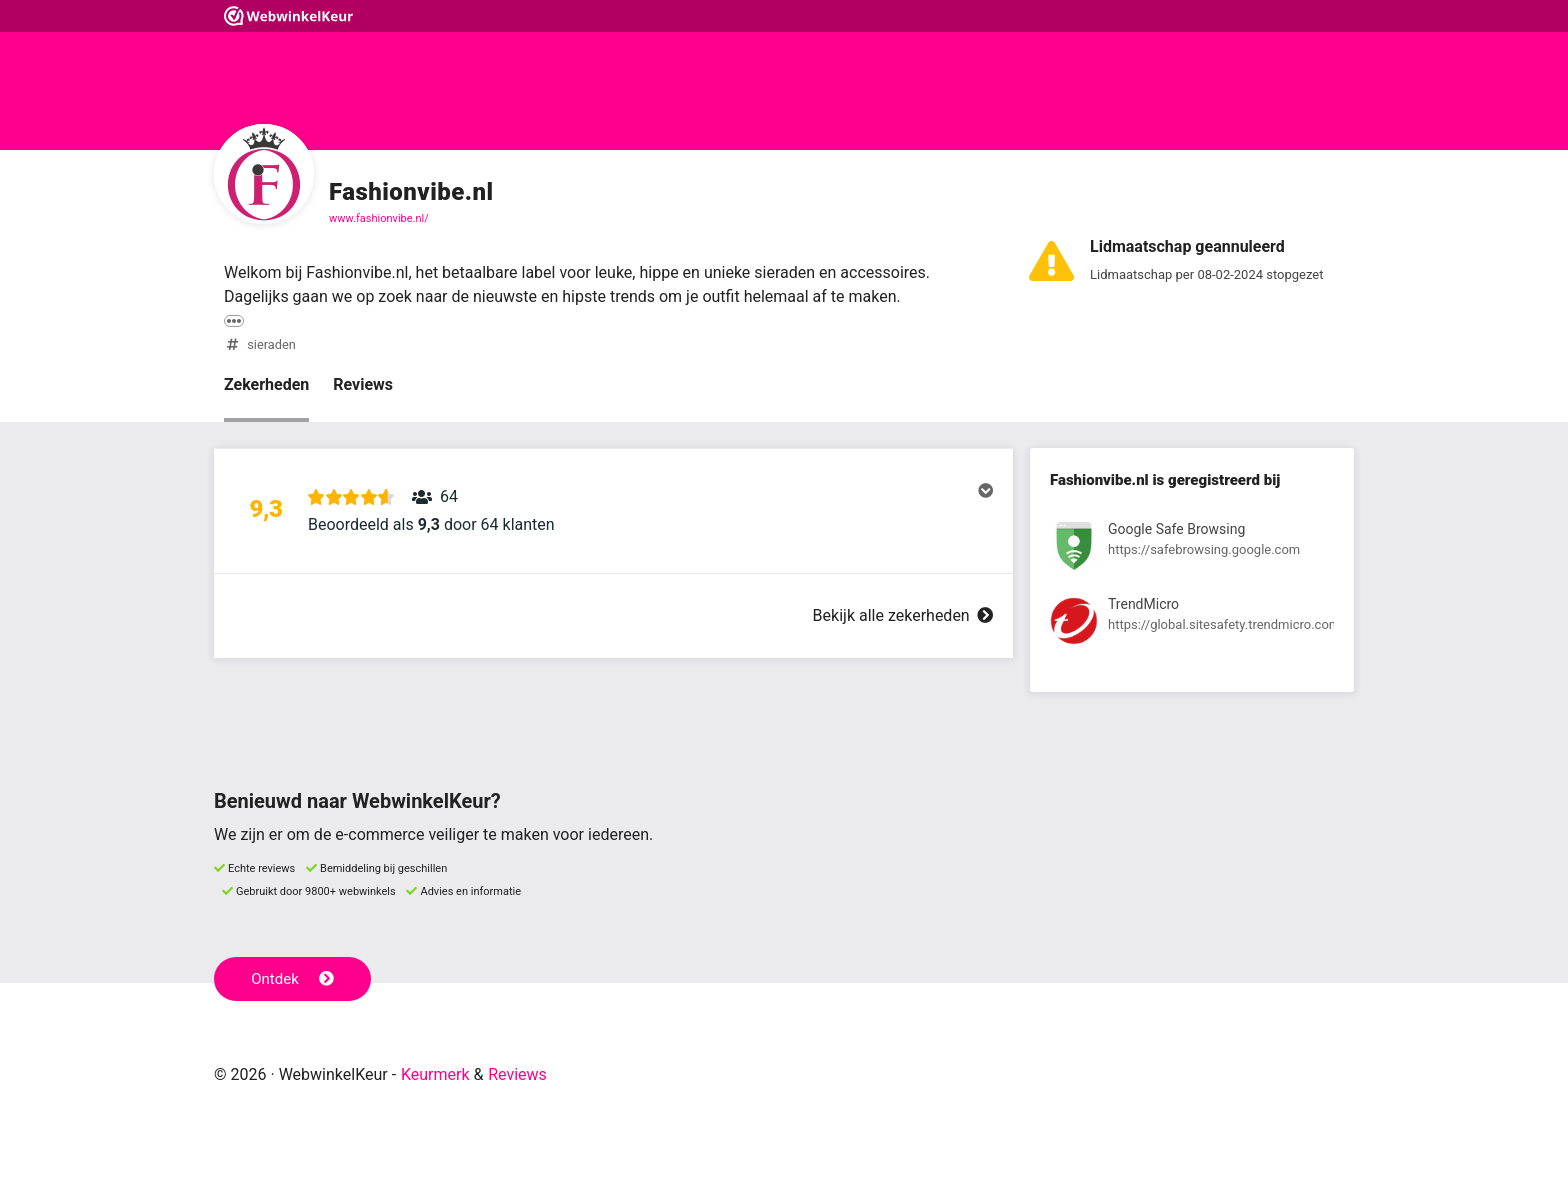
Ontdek (292, 979)
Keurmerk (435, 1074)
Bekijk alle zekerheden (903, 615)
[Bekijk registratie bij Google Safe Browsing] (1192, 549)
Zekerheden (266, 384)
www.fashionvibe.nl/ (379, 218)
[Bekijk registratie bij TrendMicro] (1192, 624)
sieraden (271, 344)
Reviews (363, 384)
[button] (613, 511)
